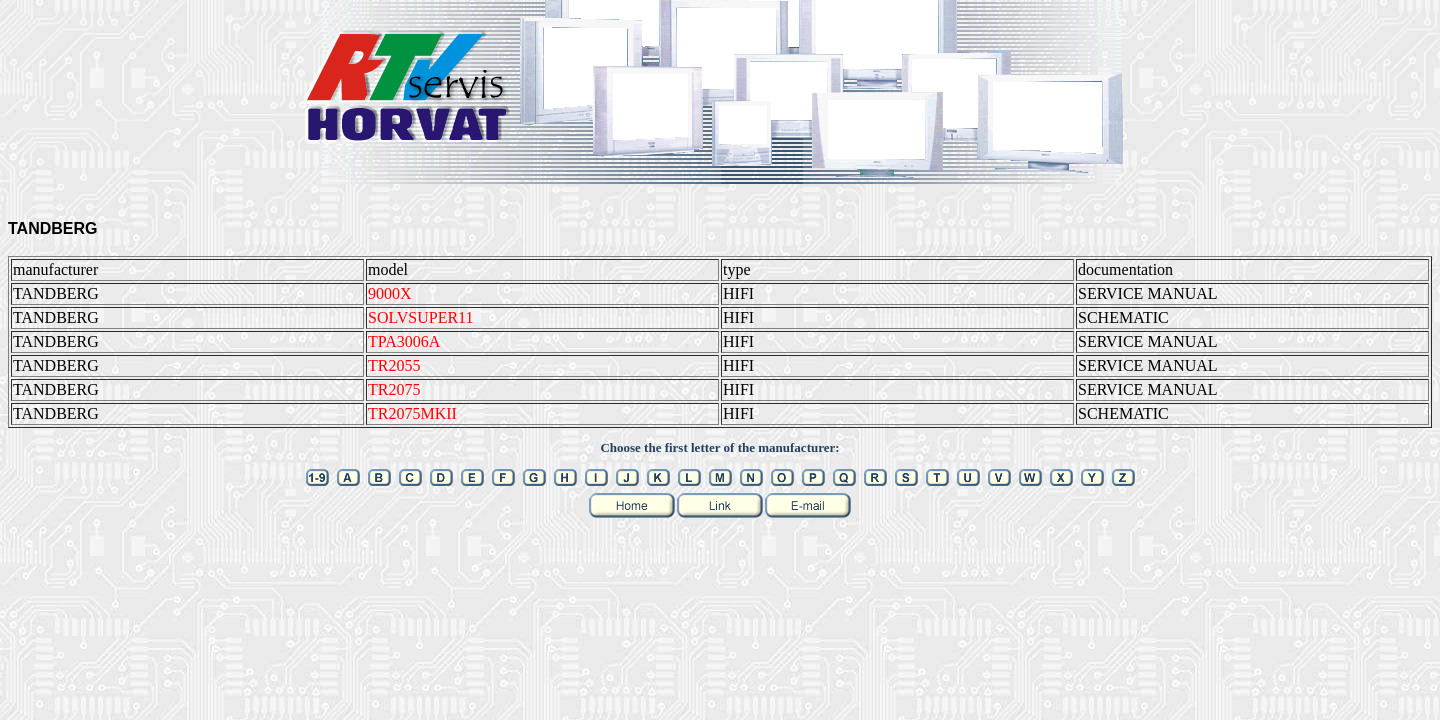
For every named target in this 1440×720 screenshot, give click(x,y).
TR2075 (394, 389)
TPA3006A (404, 341)
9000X (390, 293)
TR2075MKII (412, 413)
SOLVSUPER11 (421, 317)
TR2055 (394, 365)
